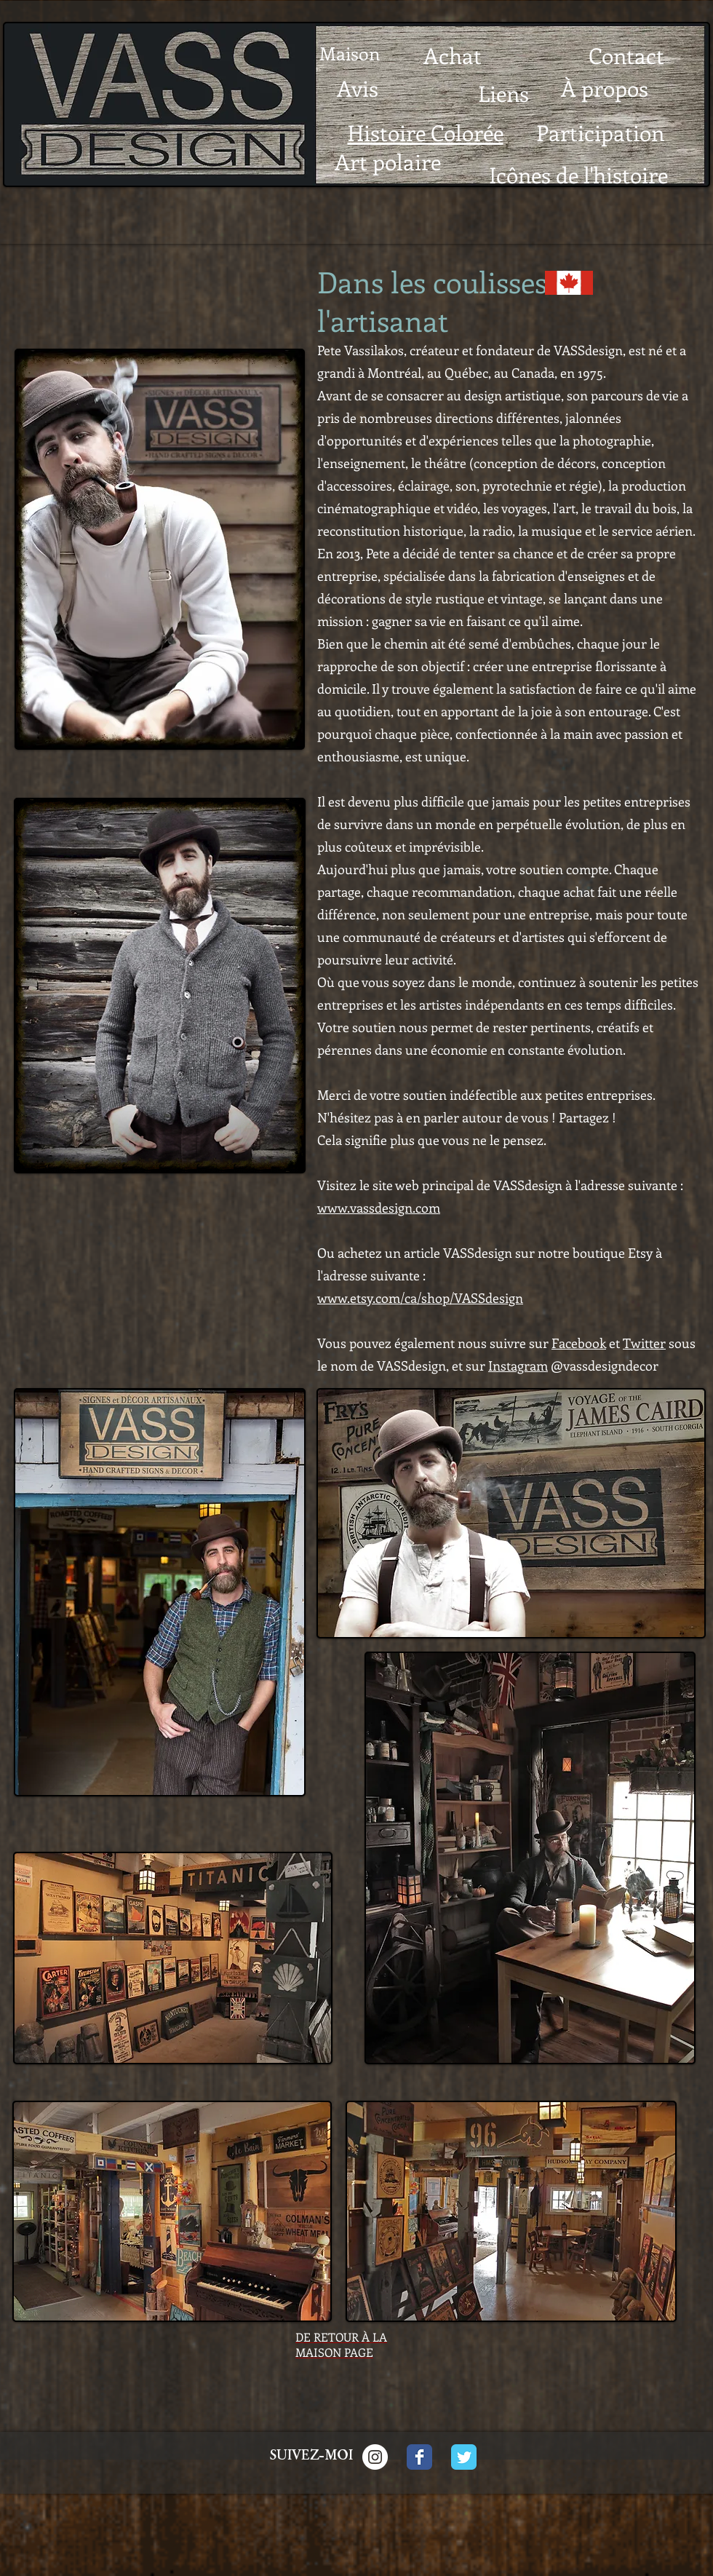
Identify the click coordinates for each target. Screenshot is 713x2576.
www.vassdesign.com (378, 1207)
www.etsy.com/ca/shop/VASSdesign (420, 1298)
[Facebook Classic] (419, 2457)
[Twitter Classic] (464, 2457)
